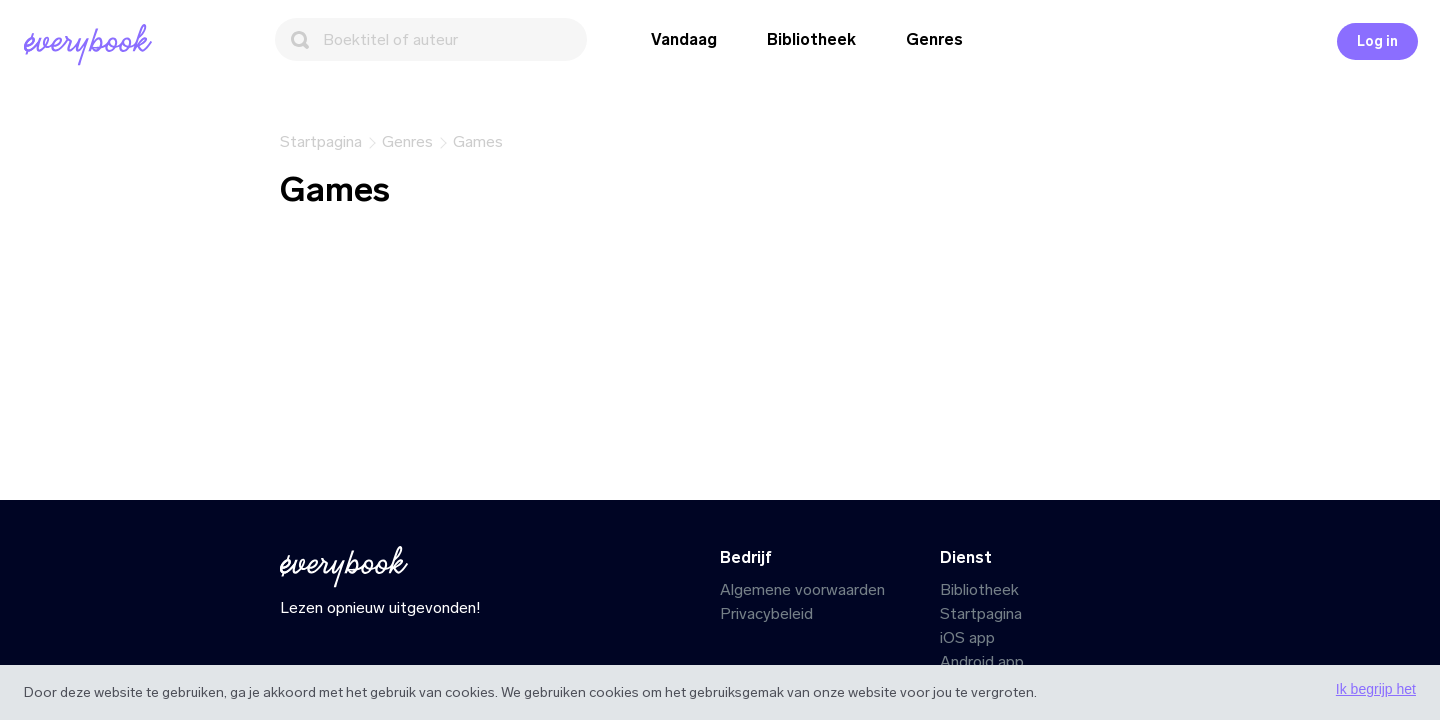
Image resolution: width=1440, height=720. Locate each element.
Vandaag (684, 39)
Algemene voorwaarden (802, 589)
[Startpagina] (92, 45)
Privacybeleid (766, 613)
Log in (1377, 41)
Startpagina (981, 613)
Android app (982, 661)
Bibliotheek (811, 39)
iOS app (967, 637)
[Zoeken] (431, 39)
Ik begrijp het (1376, 689)
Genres (934, 39)
